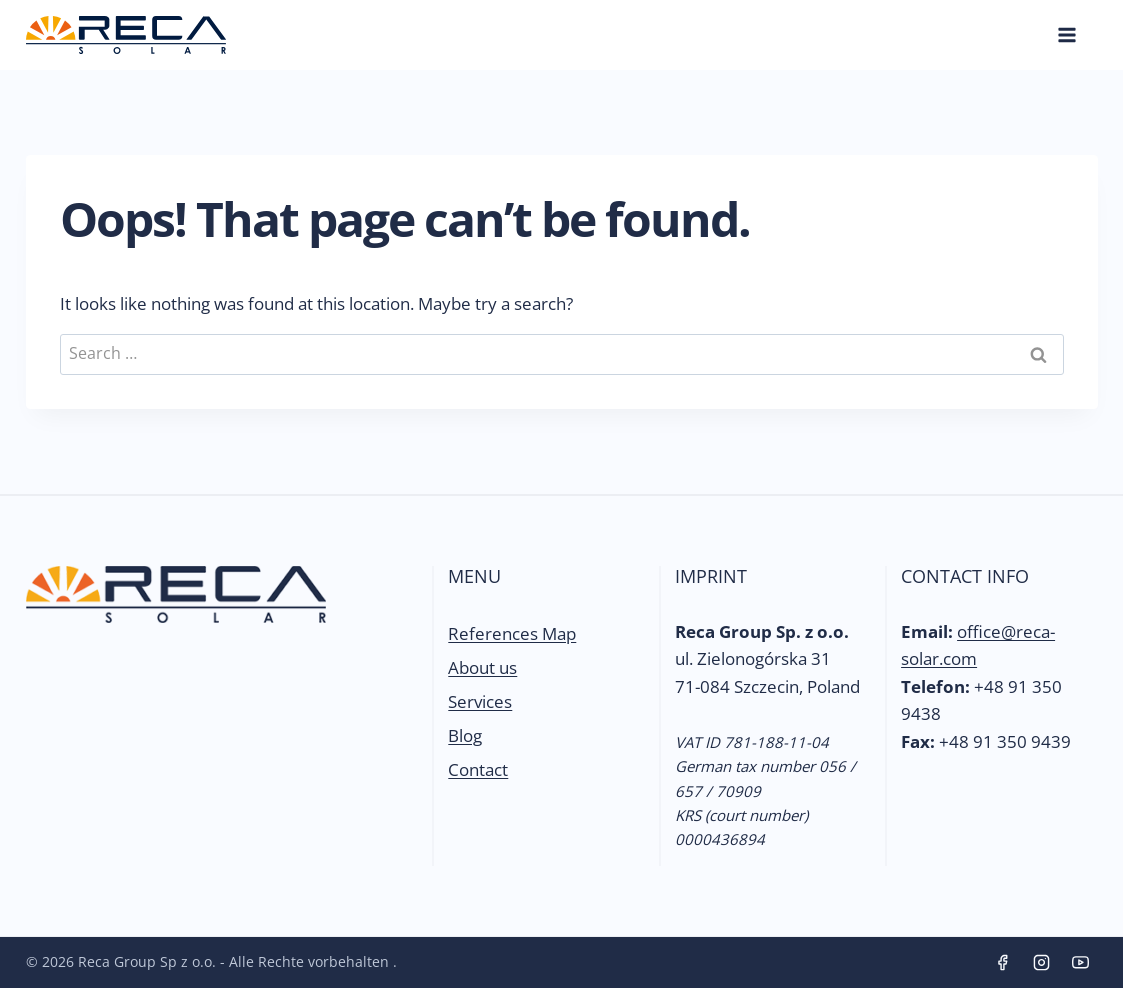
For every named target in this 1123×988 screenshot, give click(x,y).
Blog (465, 735)
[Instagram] (1041, 963)
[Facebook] (1002, 963)
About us (482, 667)
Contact (478, 769)
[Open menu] (1067, 34)
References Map (512, 633)
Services (480, 701)
